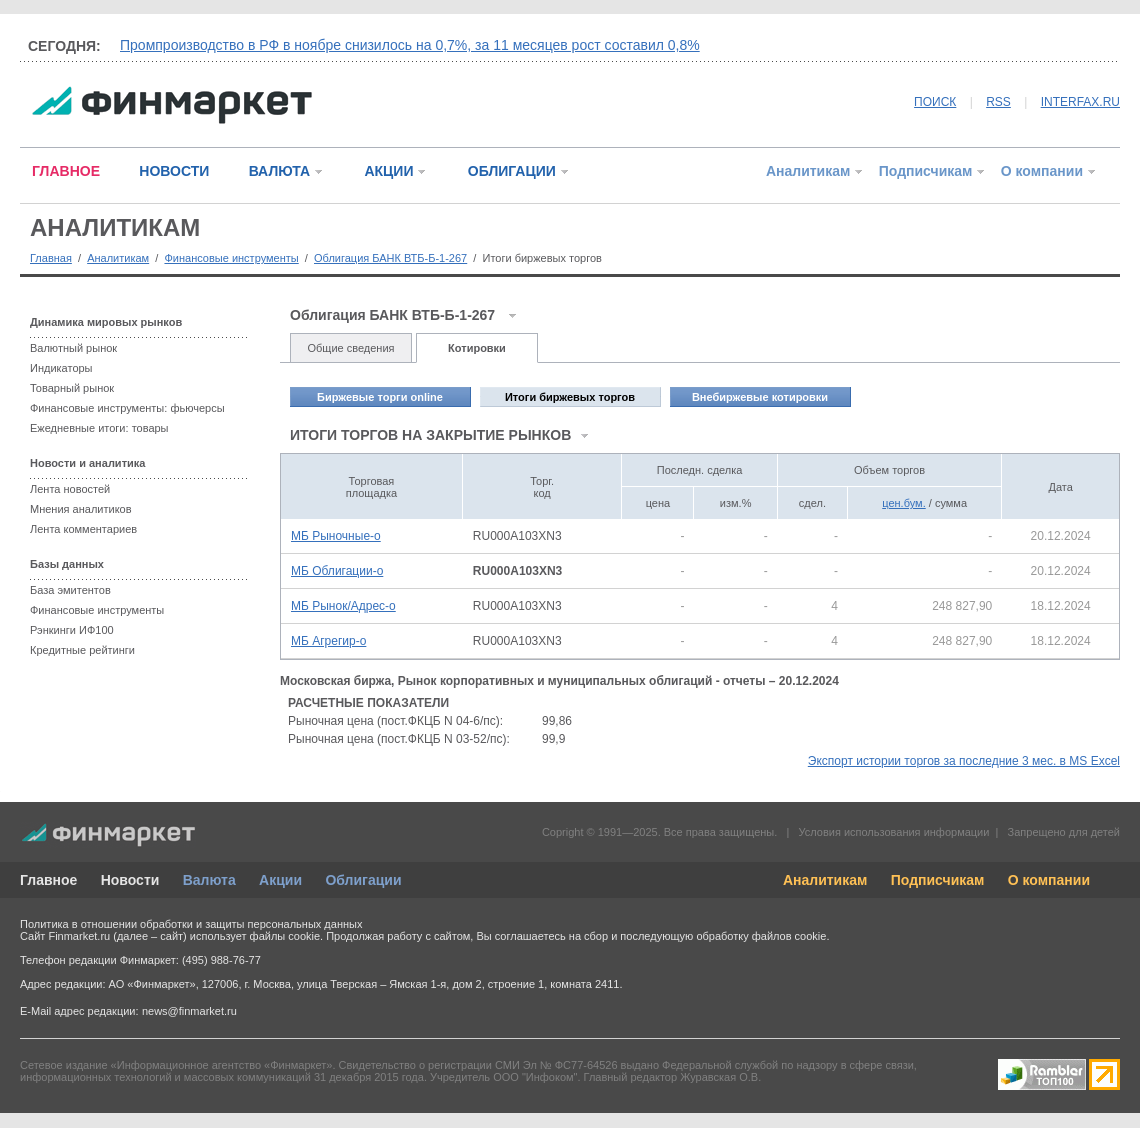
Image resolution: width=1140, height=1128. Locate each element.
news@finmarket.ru (189, 1011)
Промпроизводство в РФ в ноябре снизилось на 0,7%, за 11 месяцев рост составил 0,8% (410, 45)
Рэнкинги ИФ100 (72, 630)
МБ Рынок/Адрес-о (343, 606)
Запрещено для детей (1064, 832)
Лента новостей (70, 489)
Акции (280, 880)
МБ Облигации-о (337, 571)
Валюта (209, 880)
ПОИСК (935, 102)
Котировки (477, 348)
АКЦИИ (388, 171)
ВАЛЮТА (279, 171)
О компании (1042, 171)
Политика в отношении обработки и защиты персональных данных (191, 924)
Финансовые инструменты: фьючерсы (127, 408)
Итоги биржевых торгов (570, 397)
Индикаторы (61, 368)
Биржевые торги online (380, 397)
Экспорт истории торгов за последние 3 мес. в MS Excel (964, 761)
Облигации (363, 880)
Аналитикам (808, 171)
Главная (51, 258)
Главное (48, 880)
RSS (998, 102)
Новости (130, 880)
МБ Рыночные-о (336, 536)
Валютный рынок (73, 348)
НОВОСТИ (174, 171)
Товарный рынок (72, 388)
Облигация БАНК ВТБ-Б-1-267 (390, 258)
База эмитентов (70, 590)
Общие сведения (350, 348)
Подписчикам (926, 171)
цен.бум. (903, 503)
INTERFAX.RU (1080, 102)
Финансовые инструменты (231, 258)
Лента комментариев (83, 529)
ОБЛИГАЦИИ (512, 171)
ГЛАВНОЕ (66, 171)
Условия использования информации (893, 832)
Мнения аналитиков (81, 509)
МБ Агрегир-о (328, 641)
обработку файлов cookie (761, 936)
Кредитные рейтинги (82, 650)
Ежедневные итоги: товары (99, 428)
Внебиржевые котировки (760, 397)
